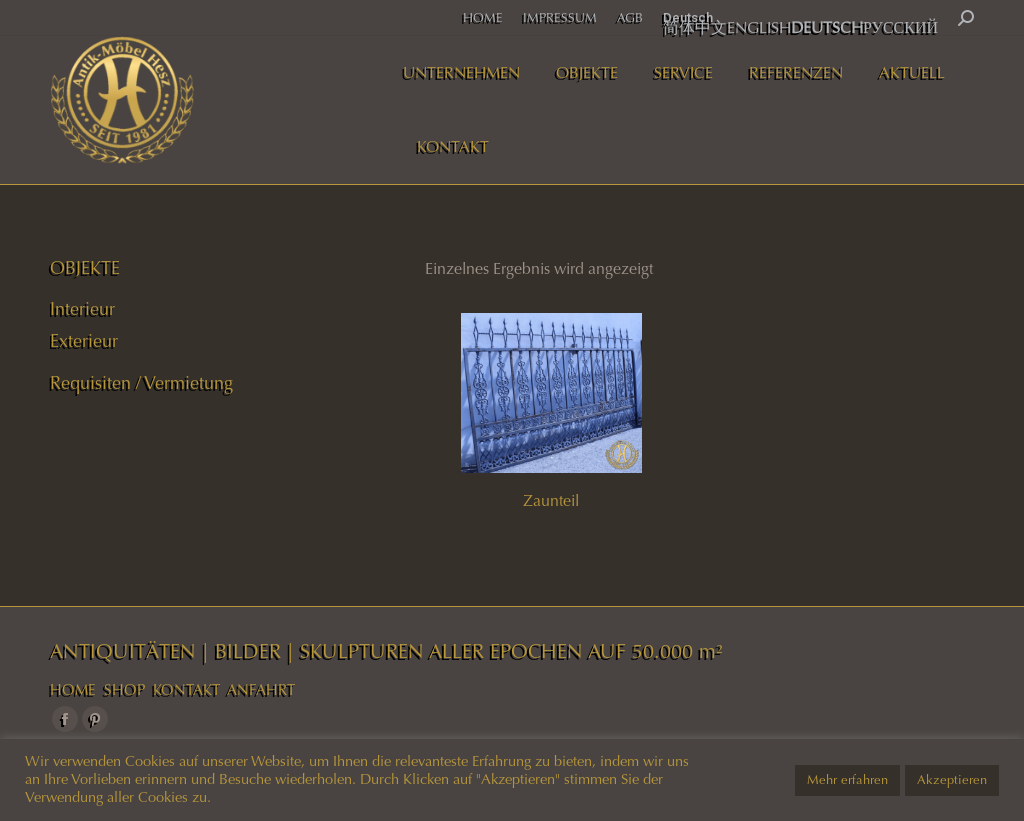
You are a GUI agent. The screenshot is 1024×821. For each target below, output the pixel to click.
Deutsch (688, 17)
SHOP (124, 690)
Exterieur (84, 341)
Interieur (82, 309)
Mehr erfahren (847, 780)
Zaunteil (551, 500)
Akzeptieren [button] (952, 780)
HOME (73, 690)
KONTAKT (186, 690)
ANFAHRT (261, 690)
